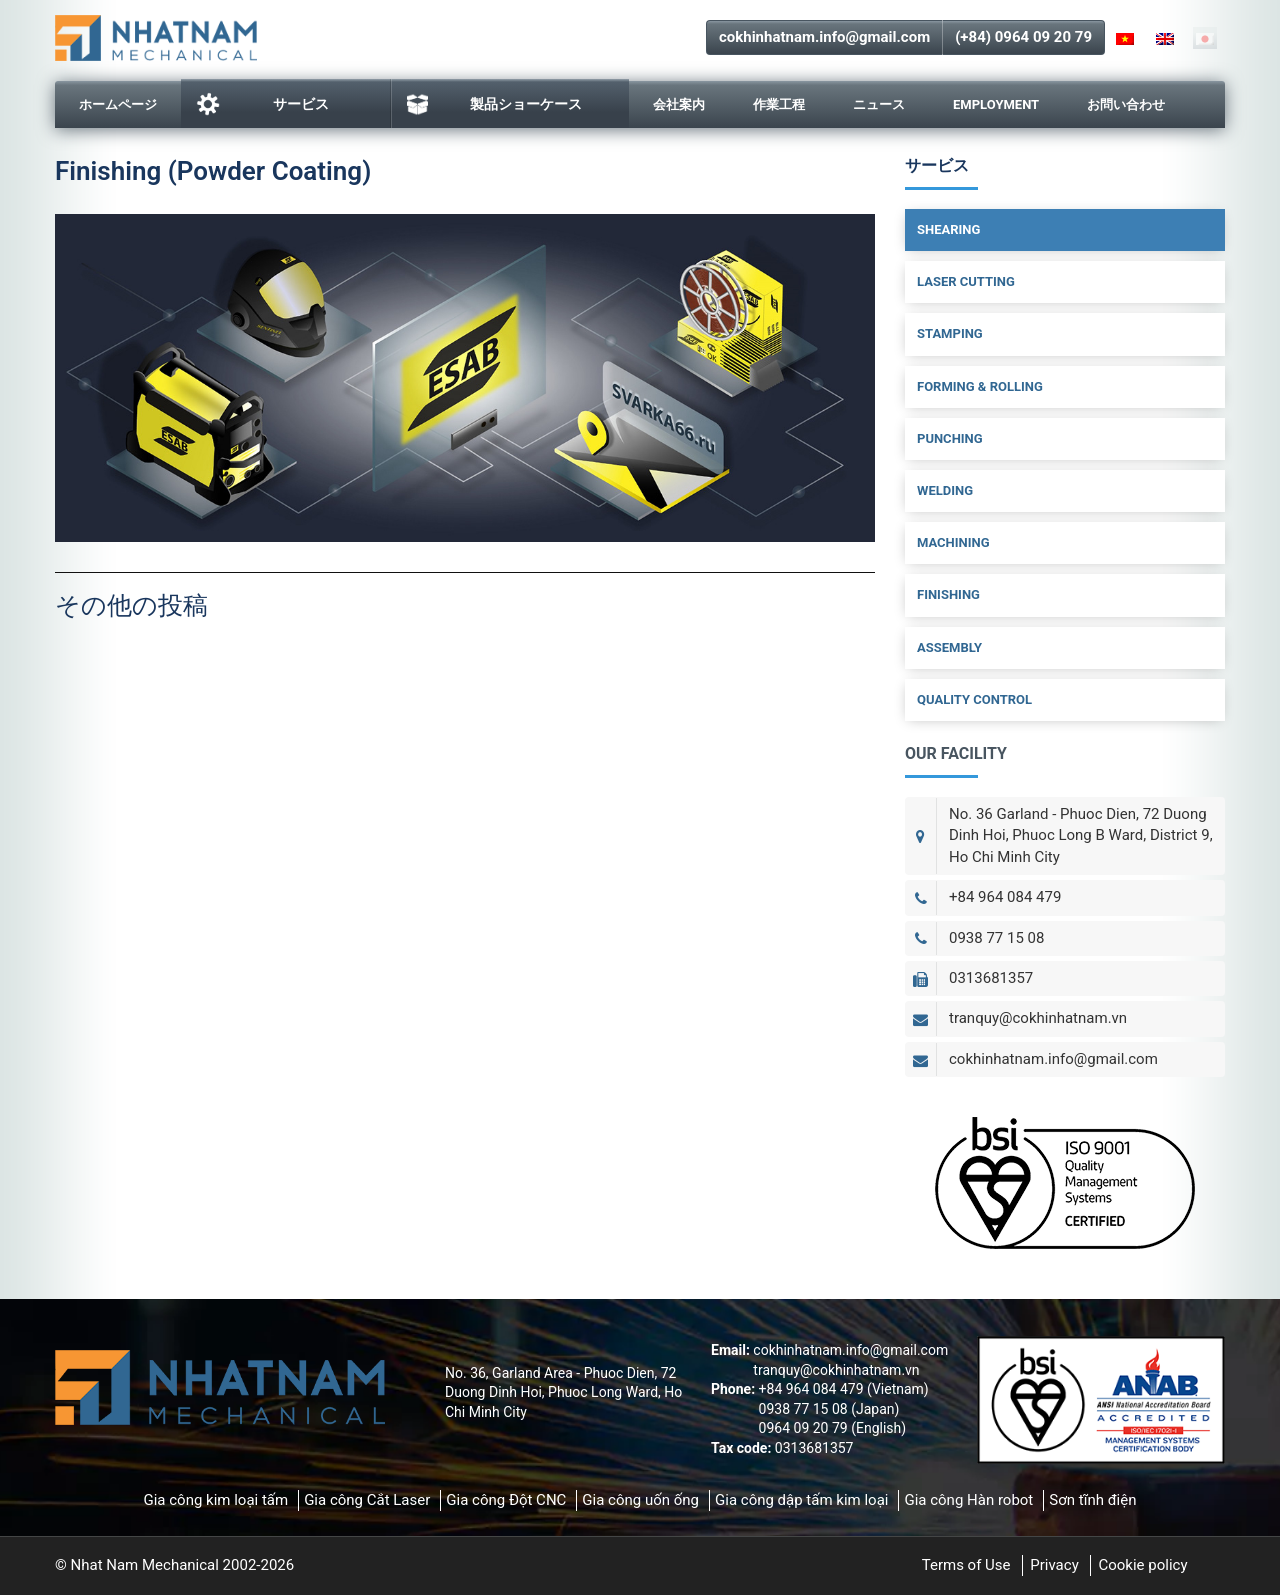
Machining (953, 542)
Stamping (950, 333)
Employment (996, 104)
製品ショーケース (494, 104)
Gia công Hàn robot (968, 1500)
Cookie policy (1142, 1565)
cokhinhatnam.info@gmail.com (824, 37)
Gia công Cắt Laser (367, 1500)
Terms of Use (966, 1565)
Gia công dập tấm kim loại (801, 1500)
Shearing (948, 229)
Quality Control (974, 699)
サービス (262, 104)
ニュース (879, 104)
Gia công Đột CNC (506, 1500)
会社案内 (679, 104)
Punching (950, 438)
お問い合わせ (1126, 104)
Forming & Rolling (980, 386)
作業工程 (779, 104)
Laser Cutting (966, 281)
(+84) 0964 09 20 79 (1023, 37)
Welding (945, 490)
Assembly (949, 647)
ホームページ (118, 104)
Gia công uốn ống (640, 1500)
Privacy (1054, 1565)
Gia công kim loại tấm (215, 1500)
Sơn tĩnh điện (1092, 1500)
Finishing (948, 594)
